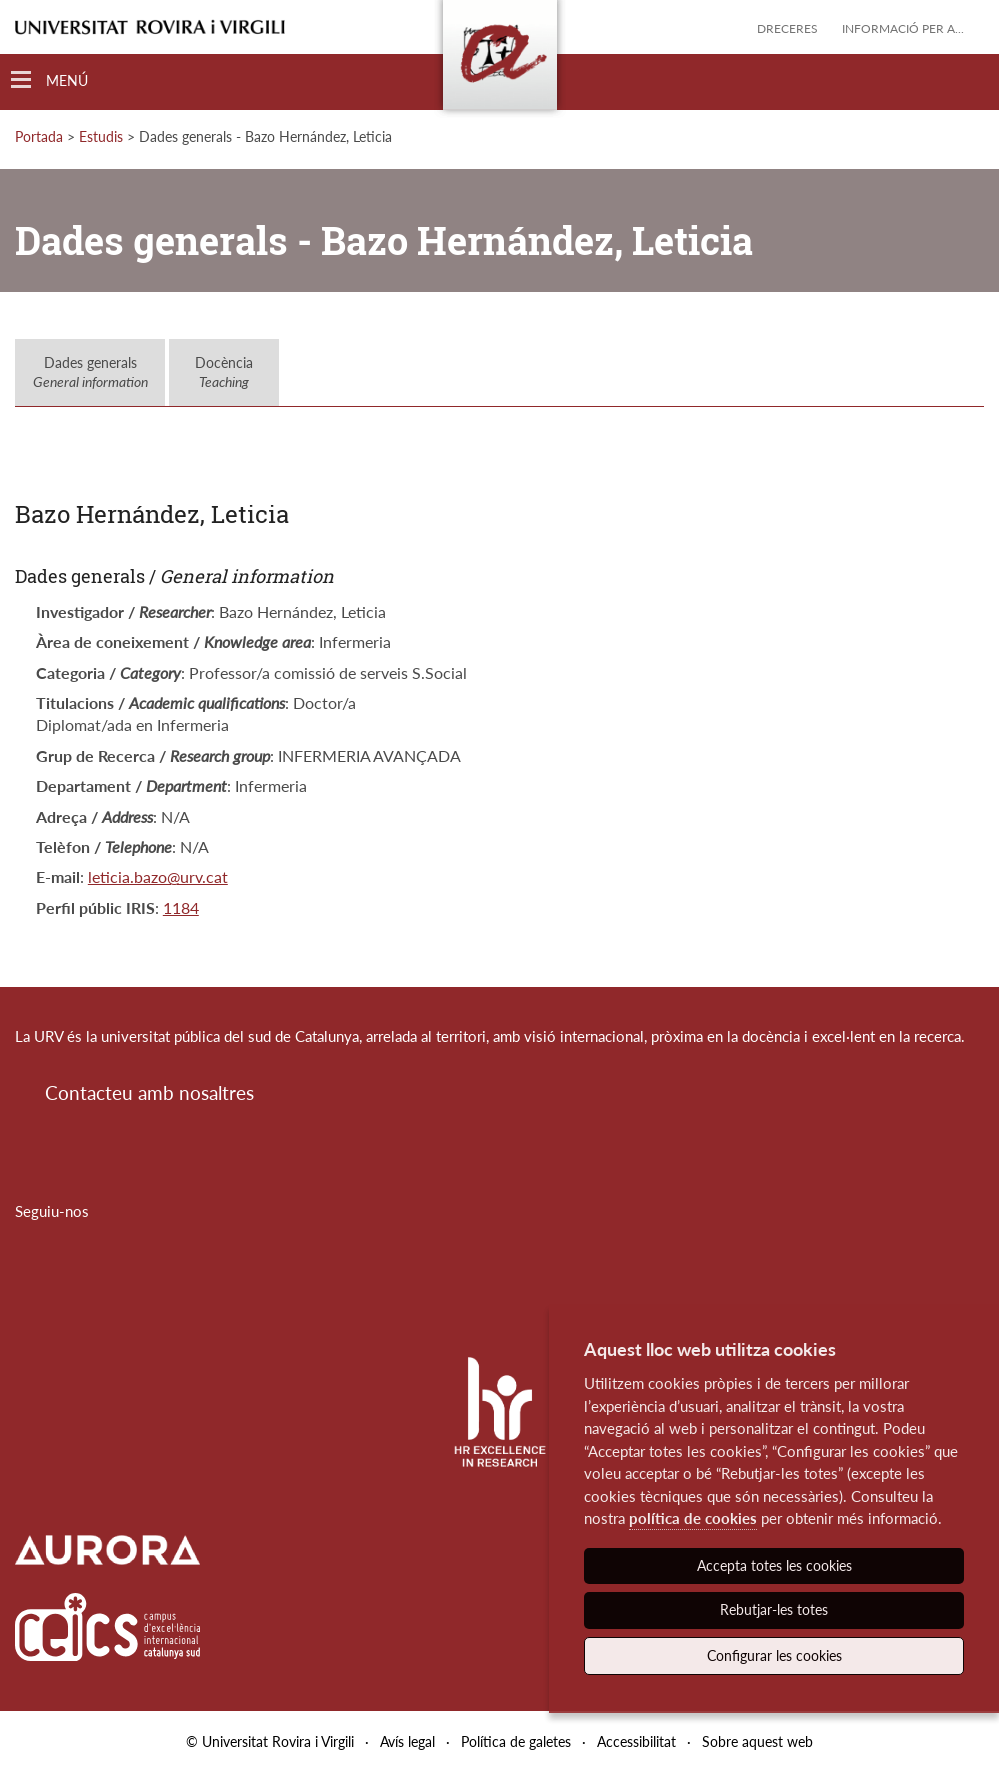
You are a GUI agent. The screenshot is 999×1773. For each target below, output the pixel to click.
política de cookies (693, 1518)
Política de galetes (516, 1741)
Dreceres (787, 28)
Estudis (101, 136)
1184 (181, 907)
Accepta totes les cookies (774, 1565)
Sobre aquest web (757, 1741)
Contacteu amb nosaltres (149, 1092)
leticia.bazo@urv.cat (158, 876)
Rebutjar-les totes (774, 1609)
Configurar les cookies (774, 1655)
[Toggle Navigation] (49, 80)
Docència (224, 372)
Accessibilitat (636, 1741)
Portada (39, 136)
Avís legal (407, 1741)
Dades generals (90, 372)
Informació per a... (903, 28)
